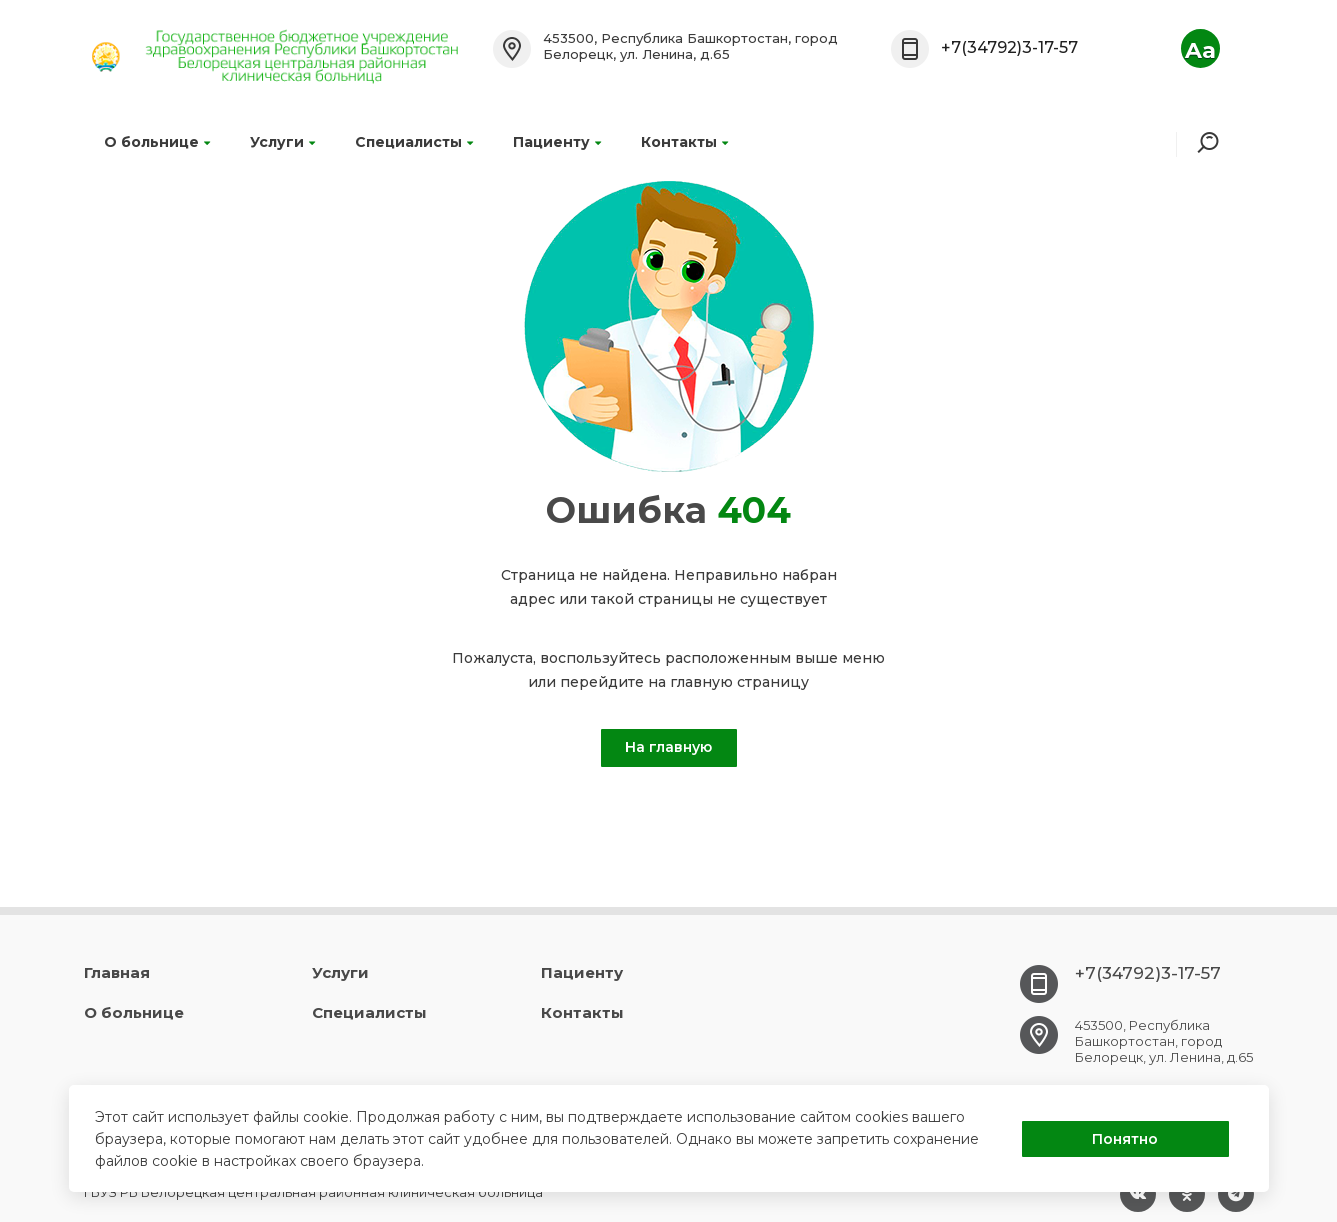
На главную (668, 747)
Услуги (282, 142)
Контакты (684, 142)
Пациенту (557, 142)
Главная (117, 972)
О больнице (157, 142)
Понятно (1125, 1139)
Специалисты (414, 142)
